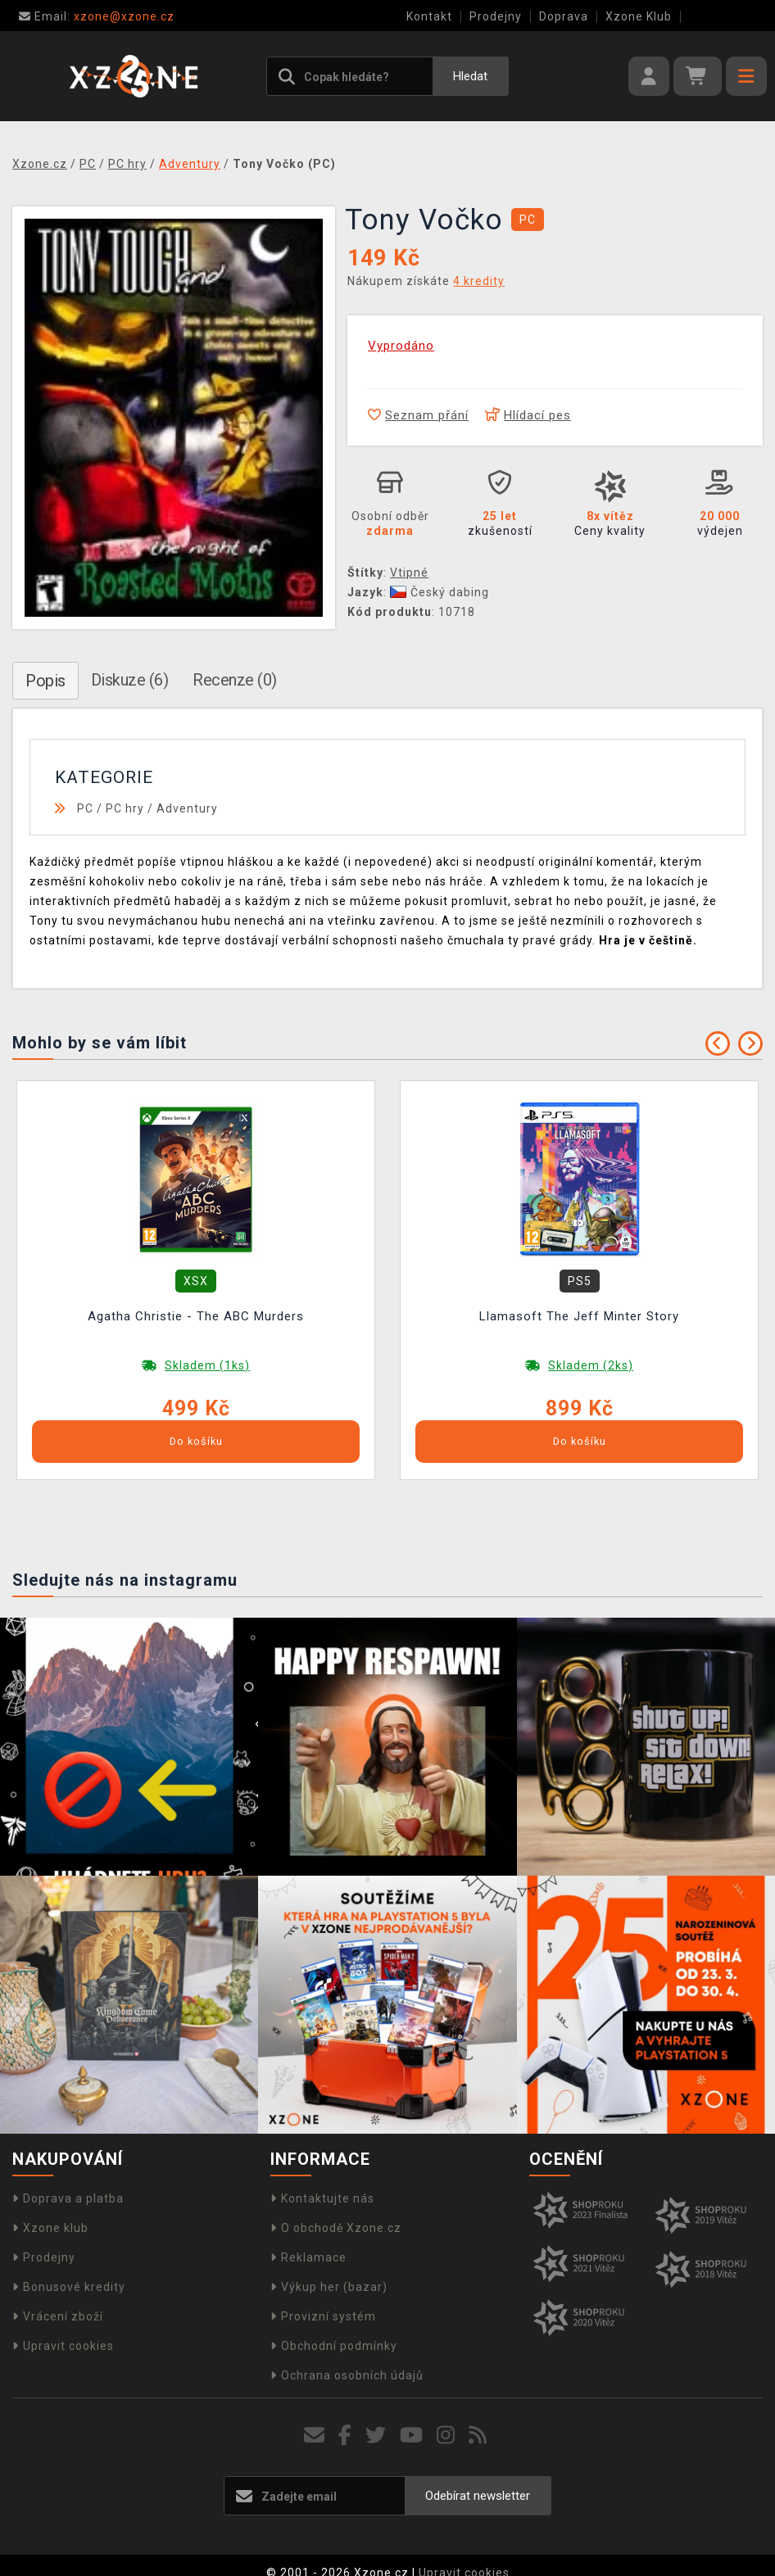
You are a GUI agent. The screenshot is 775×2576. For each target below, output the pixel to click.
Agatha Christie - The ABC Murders (196, 1316)
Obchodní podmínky (333, 2345)
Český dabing (439, 592)
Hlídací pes (528, 415)
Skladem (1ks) (207, 1365)
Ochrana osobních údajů (347, 2375)
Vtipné (409, 572)
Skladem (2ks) (590, 1365)
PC (85, 808)
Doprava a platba (68, 2198)
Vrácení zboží (57, 2316)
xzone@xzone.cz (96, 16)
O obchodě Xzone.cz (335, 2227)
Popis (45, 680)
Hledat (470, 76)
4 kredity (479, 280)
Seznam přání (418, 415)
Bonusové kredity (68, 2286)
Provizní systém (323, 2316)
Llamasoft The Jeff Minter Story (579, 1316)
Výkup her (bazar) (329, 2286)
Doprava (563, 16)
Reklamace (308, 2257)
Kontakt (429, 16)
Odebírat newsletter (477, 2495)
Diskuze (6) (130, 680)
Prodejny (495, 16)
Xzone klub (50, 2227)
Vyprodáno (401, 345)
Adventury (187, 808)
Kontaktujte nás (322, 2198)
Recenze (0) (235, 680)
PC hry (125, 808)
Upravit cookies (63, 2345)
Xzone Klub (638, 16)
